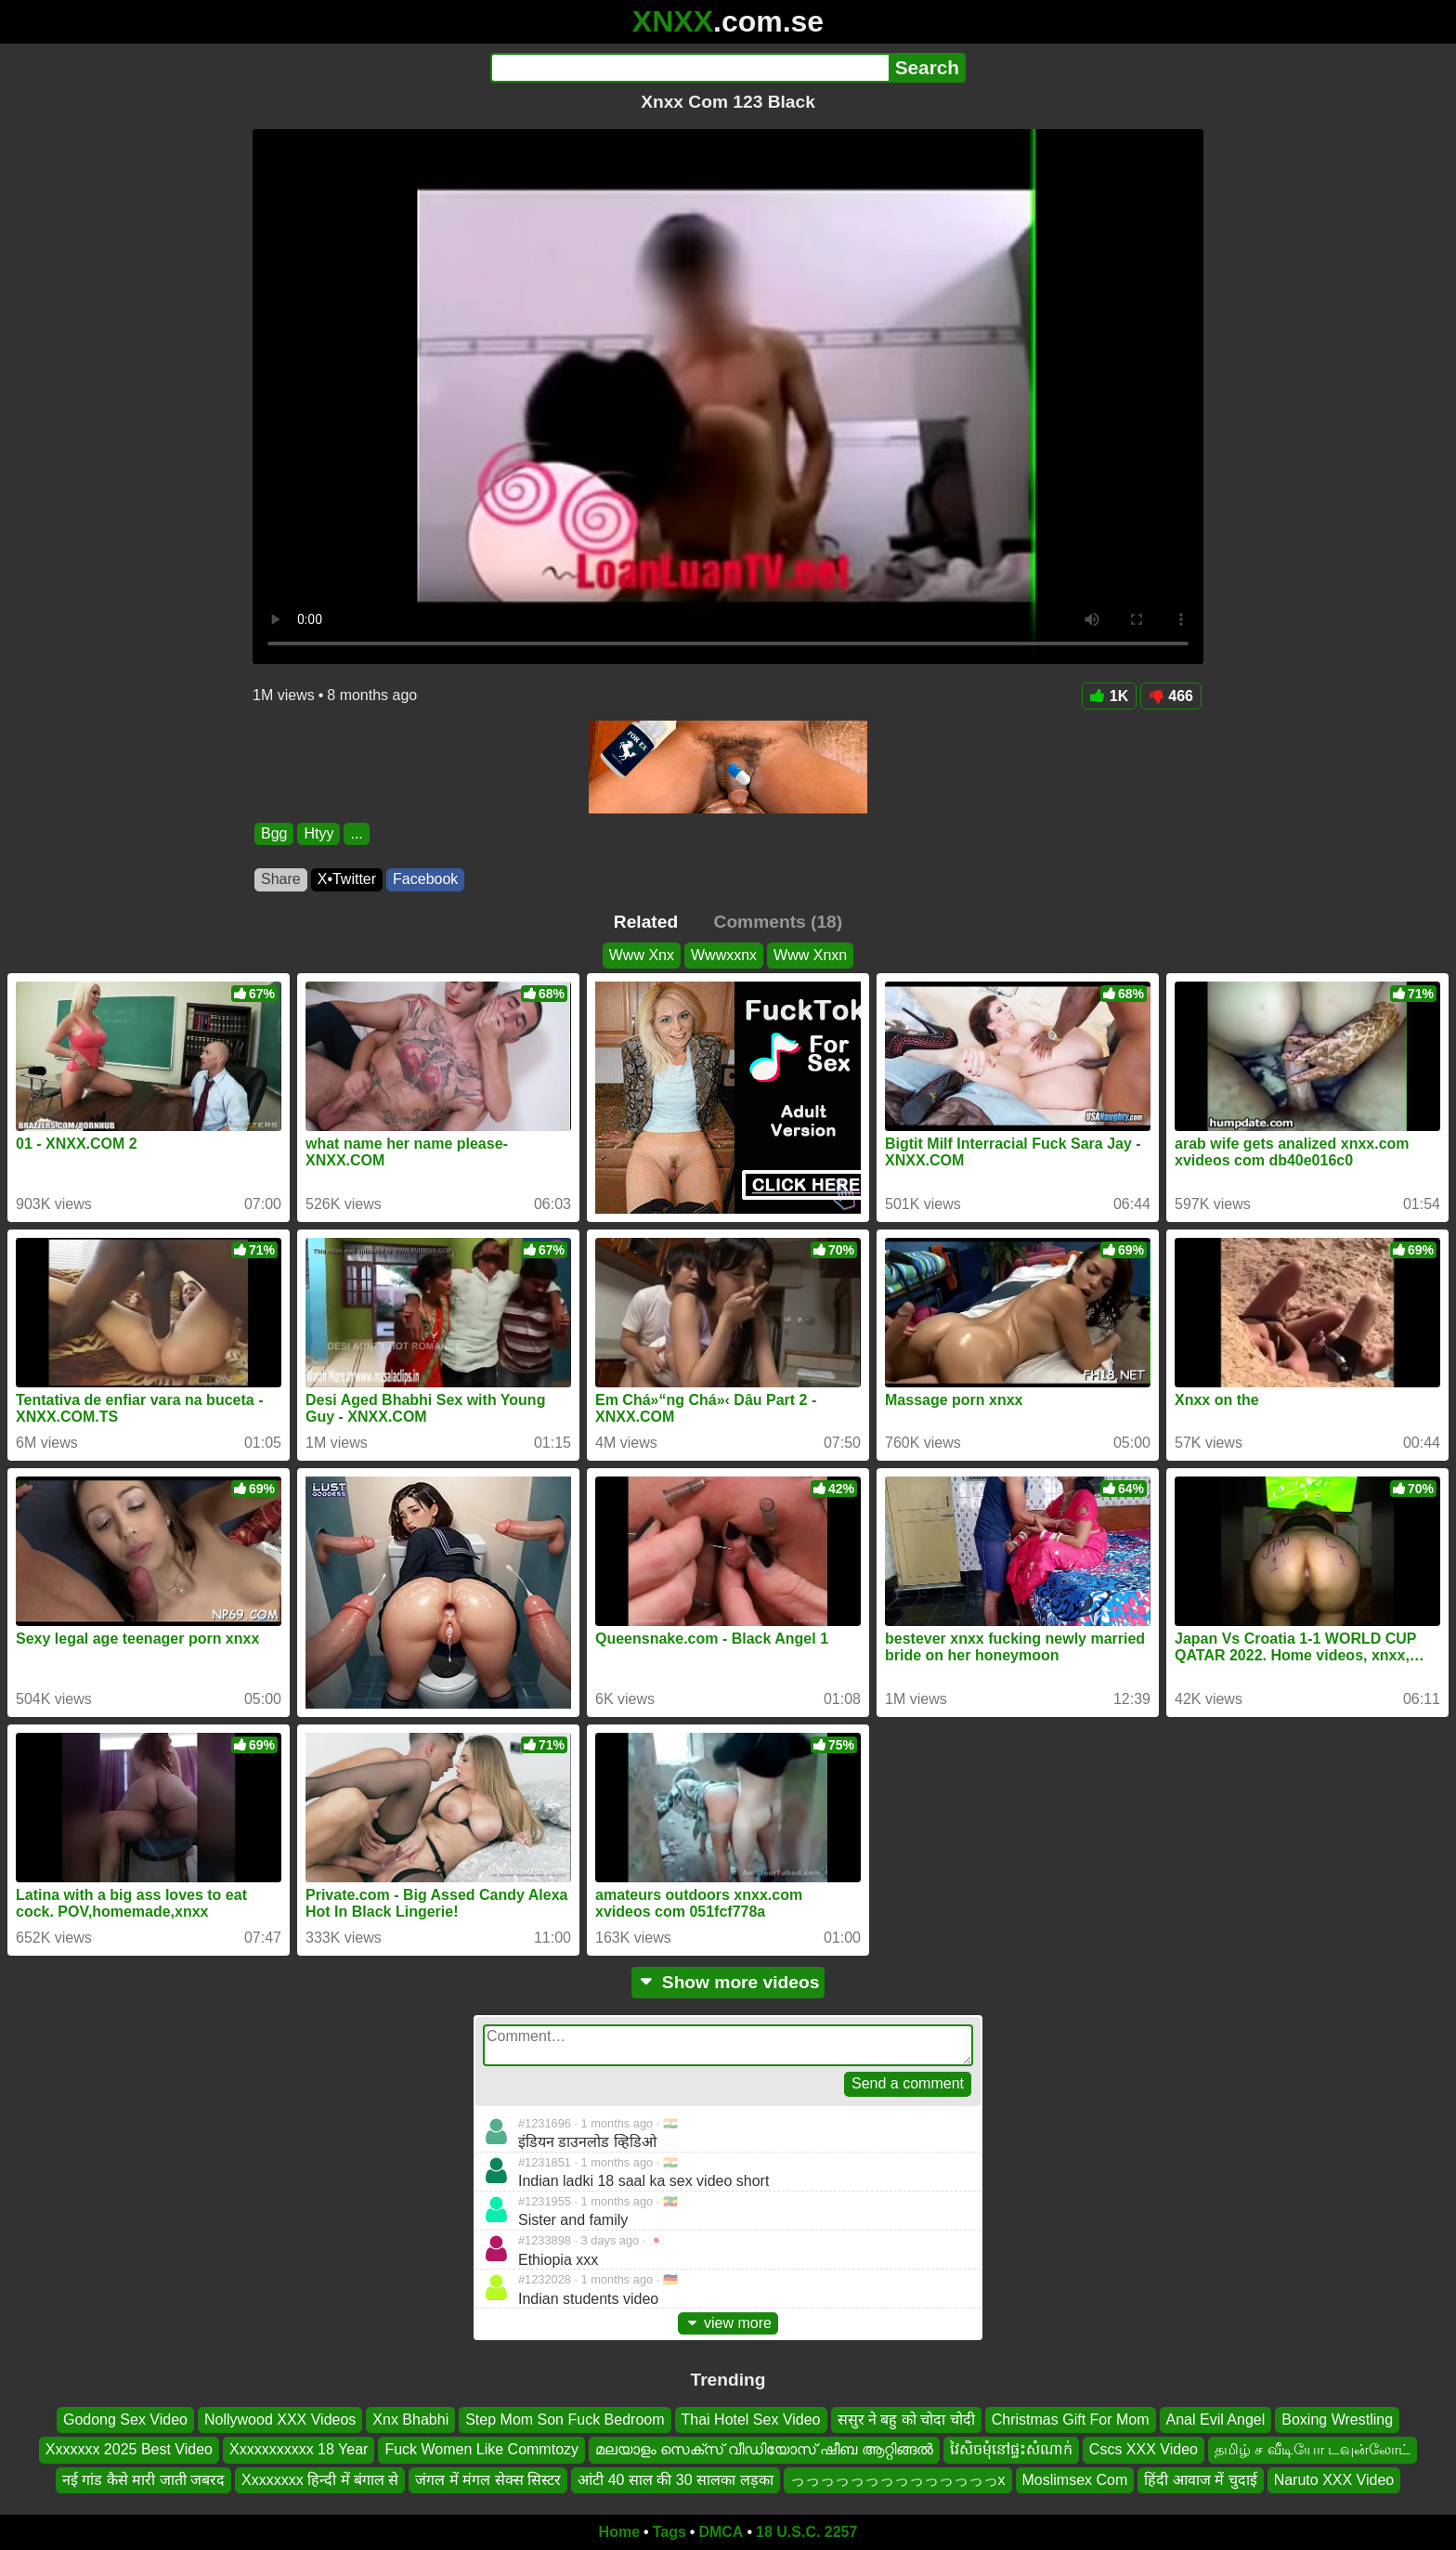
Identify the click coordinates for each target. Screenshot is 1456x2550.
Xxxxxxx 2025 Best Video (129, 2450)
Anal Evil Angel (1216, 2419)
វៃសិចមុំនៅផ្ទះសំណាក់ (1011, 2450)
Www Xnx (641, 955)
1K (1109, 696)
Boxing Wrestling (1337, 2419)
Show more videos (728, 1982)
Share (281, 879)
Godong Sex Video (125, 2419)
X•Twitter (347, 879)
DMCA (720, 2532)
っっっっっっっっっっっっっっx (898, 2480)
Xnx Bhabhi (410, 2419)
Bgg (274, 833)
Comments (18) (778, 921)
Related (646, 921)
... (356, 833)
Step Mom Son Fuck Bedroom (564, 2419)
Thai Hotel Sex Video (751, 2419)
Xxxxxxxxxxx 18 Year (298, 2450)
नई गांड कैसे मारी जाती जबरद (143, 2480)
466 (1171, 696)
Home (619, 2532)
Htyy (318, 833)
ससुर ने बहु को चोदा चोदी (906, 2419)
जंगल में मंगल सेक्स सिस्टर (488, 2480)
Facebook (425, 879)
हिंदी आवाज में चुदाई (1200, 2480)
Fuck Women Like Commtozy (481, 2450)
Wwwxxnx (724, 955)
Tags (669, 2532)
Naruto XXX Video (1334, 2480)
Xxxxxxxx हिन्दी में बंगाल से (319, 2480)
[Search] (689, 68)
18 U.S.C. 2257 (806, 2532)
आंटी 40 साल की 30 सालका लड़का (675, 2480)
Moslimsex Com (1075, 2480)
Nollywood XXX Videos (280, 2419)
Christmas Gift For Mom (1071, 2419)
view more (728, 2323)
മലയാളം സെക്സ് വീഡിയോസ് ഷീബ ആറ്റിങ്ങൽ (764, 2450)
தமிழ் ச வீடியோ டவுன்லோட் (1312, 2450)
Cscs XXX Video (1143, 2450)
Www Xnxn (810, 955)
